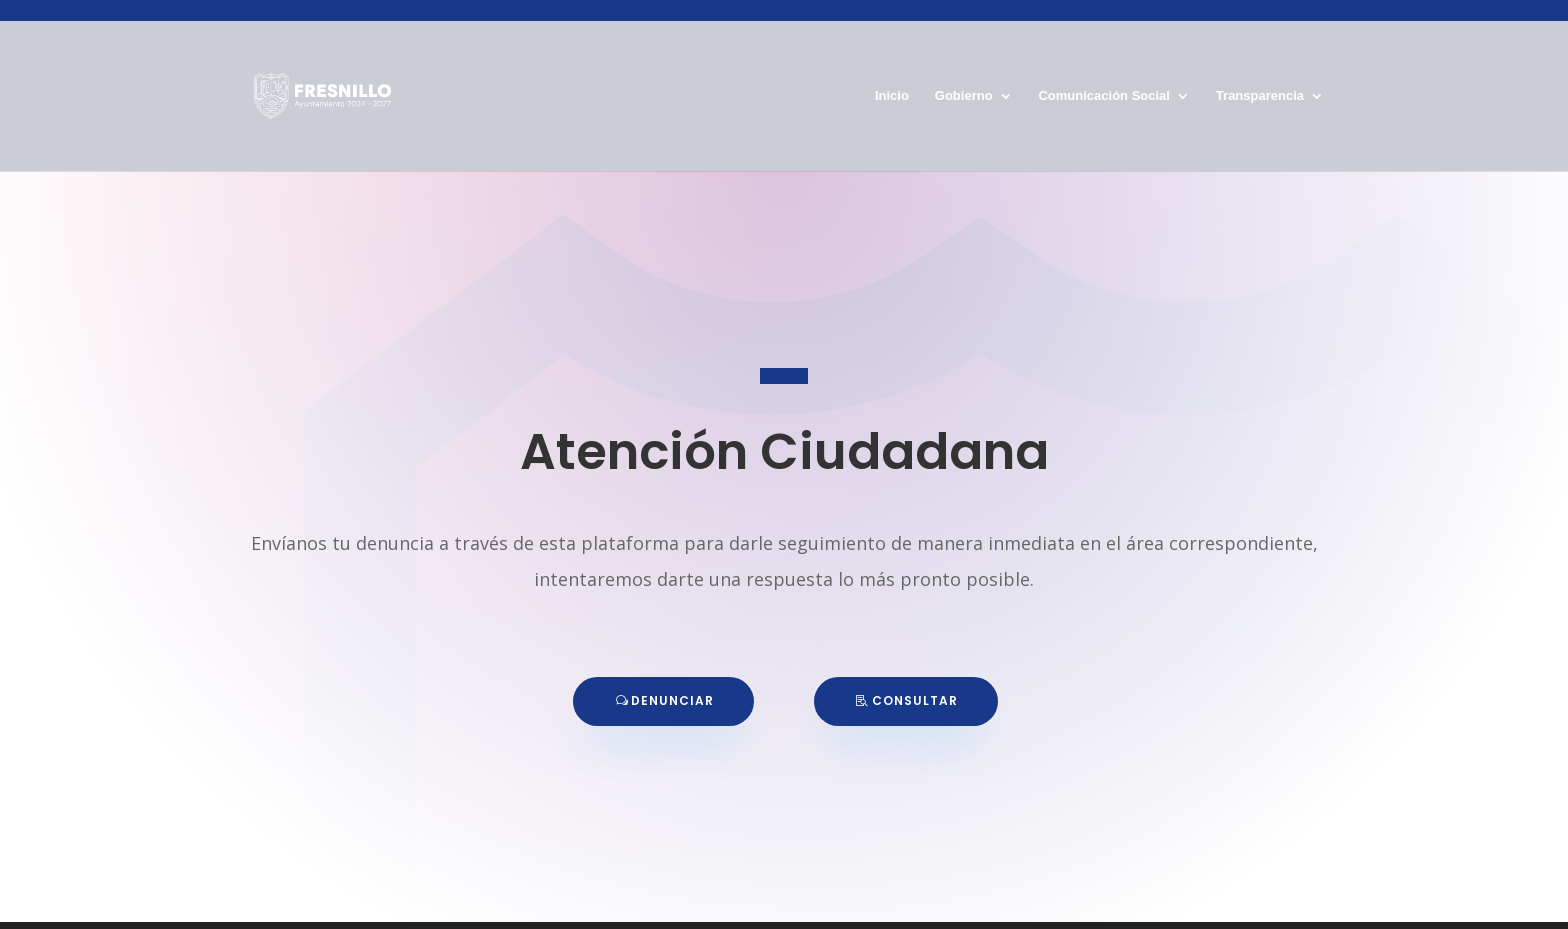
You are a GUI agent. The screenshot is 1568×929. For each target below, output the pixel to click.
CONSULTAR (915, 700)
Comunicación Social (1103, 89)
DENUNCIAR (672, 700)
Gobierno (964, 89)
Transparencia (1260, 89)
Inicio (892, 89)
